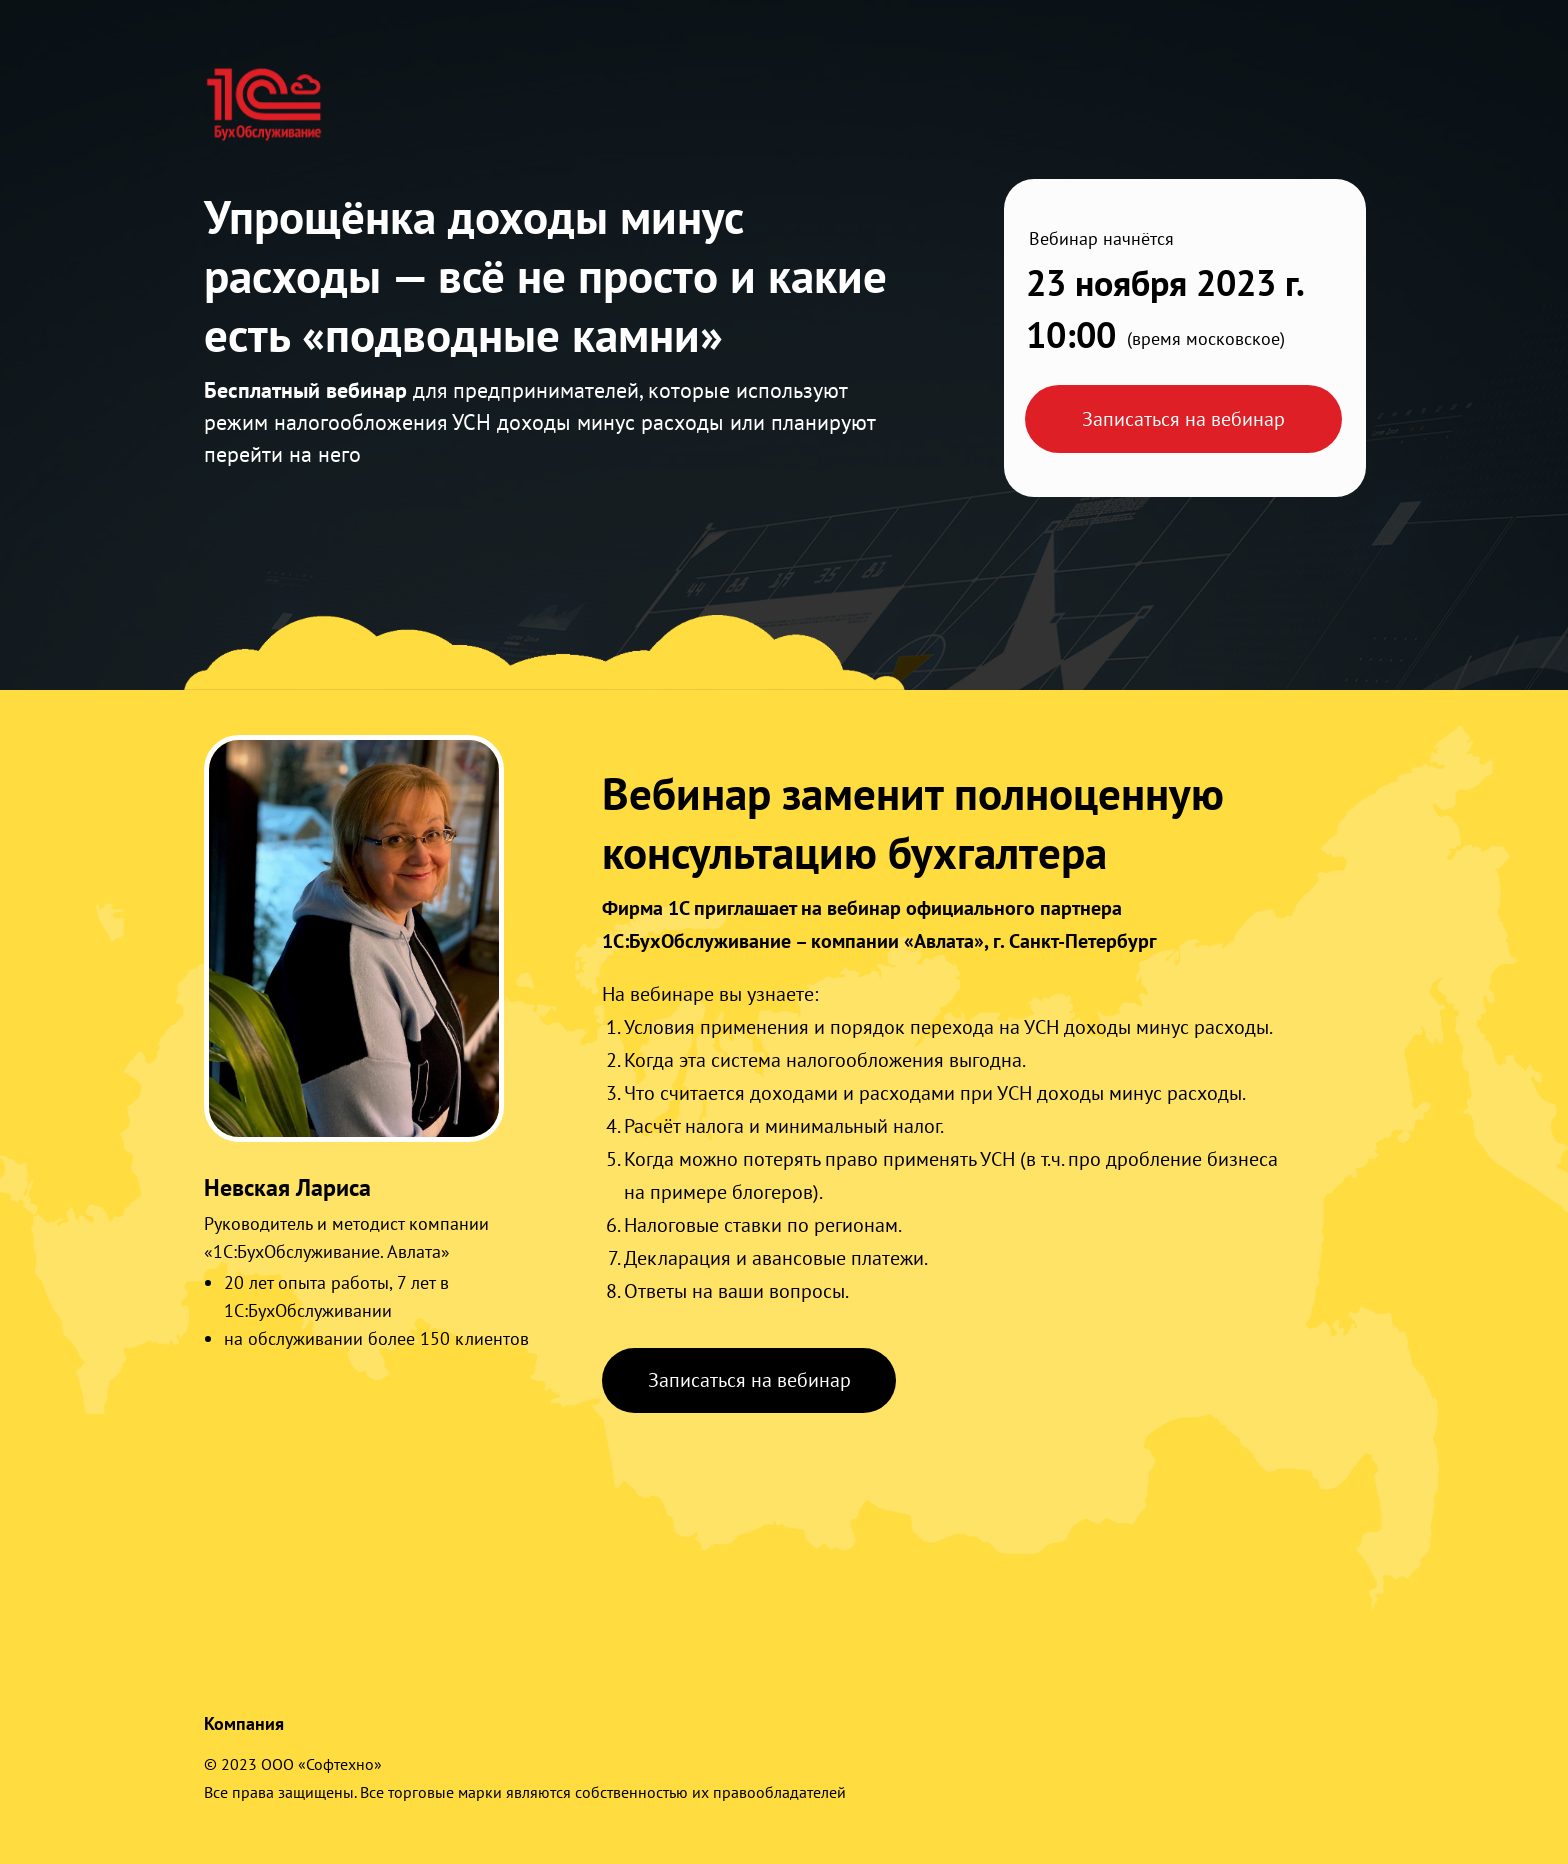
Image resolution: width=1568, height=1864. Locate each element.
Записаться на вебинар (1183, 419)
